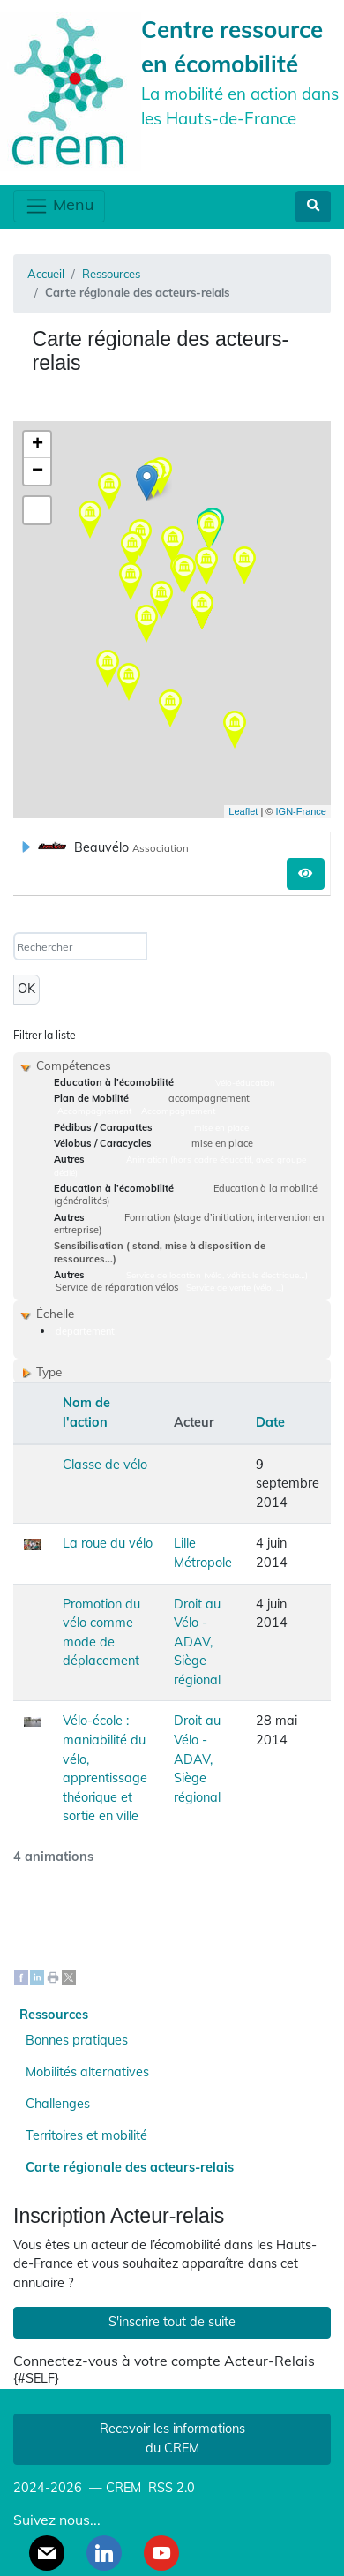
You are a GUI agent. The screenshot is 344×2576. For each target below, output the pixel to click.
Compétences (73, 1065)
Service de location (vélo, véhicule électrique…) (217, 1274)
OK (26, 989)
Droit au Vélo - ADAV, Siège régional (197, 1642)
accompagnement (209, 1098)
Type (49, 1371)
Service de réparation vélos (117, 1287)
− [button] (37, 471)
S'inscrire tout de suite (172, 2322)
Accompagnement (94, 1110)
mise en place (221, 1127)
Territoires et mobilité (86, 2135)
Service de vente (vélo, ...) (235, 1287)
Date (270, 1422)
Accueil (45, 274)
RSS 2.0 (170, 2488)
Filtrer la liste (44, 1035)
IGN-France (301, 811)
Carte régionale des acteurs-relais (130, 2167)
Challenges (58, 2104)
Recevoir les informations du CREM (172, 2438)
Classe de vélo (105, 1465)
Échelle (55, 1313)
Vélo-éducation (245, 1082)
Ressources (111, 274)
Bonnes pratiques (77, 2040)
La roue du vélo (108, 1543)
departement (85, 1331)
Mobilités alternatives (87, 2072)
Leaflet (243, 811)
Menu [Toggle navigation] (59, 206)
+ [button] (37, 445)
